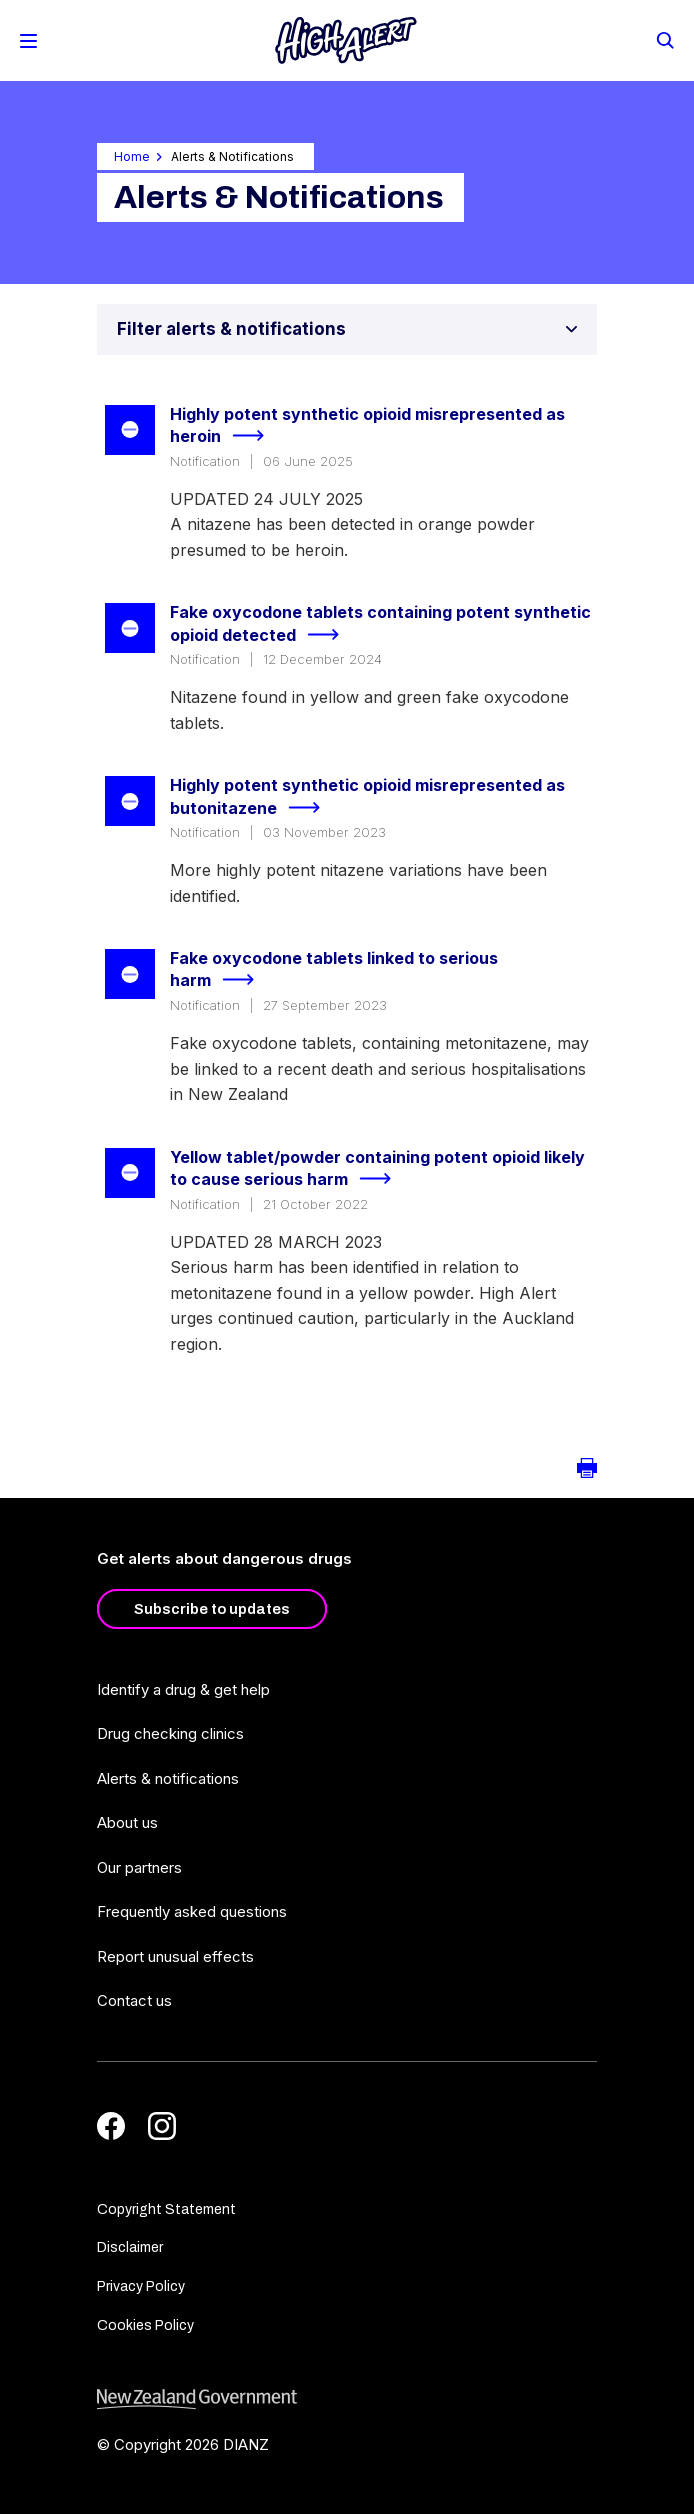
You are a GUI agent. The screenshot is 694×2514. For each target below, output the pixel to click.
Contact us (134, 2000)
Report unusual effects (175, 1956)
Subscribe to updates (212, 1609)
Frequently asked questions (192, 1911)
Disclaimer (130, 2247)
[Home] (346, 40)
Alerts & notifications (168, 1778)
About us (127, 1822)
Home (132, 156)
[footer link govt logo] (347, 2399)
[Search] (664, 39)
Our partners (139, 1867)
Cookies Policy (145, 2325)
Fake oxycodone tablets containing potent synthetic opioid (380, 624)
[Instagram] (162, 2126)
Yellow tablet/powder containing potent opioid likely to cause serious (377, 1169)
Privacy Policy (141, 2286)
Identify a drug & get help (183, 1689)
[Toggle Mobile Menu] (28, 41)
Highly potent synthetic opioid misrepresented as (367, 426)
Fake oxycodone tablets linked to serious (334, 970)
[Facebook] (111, 2126)
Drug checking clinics (170, 1733)
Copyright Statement (166, 2209)
